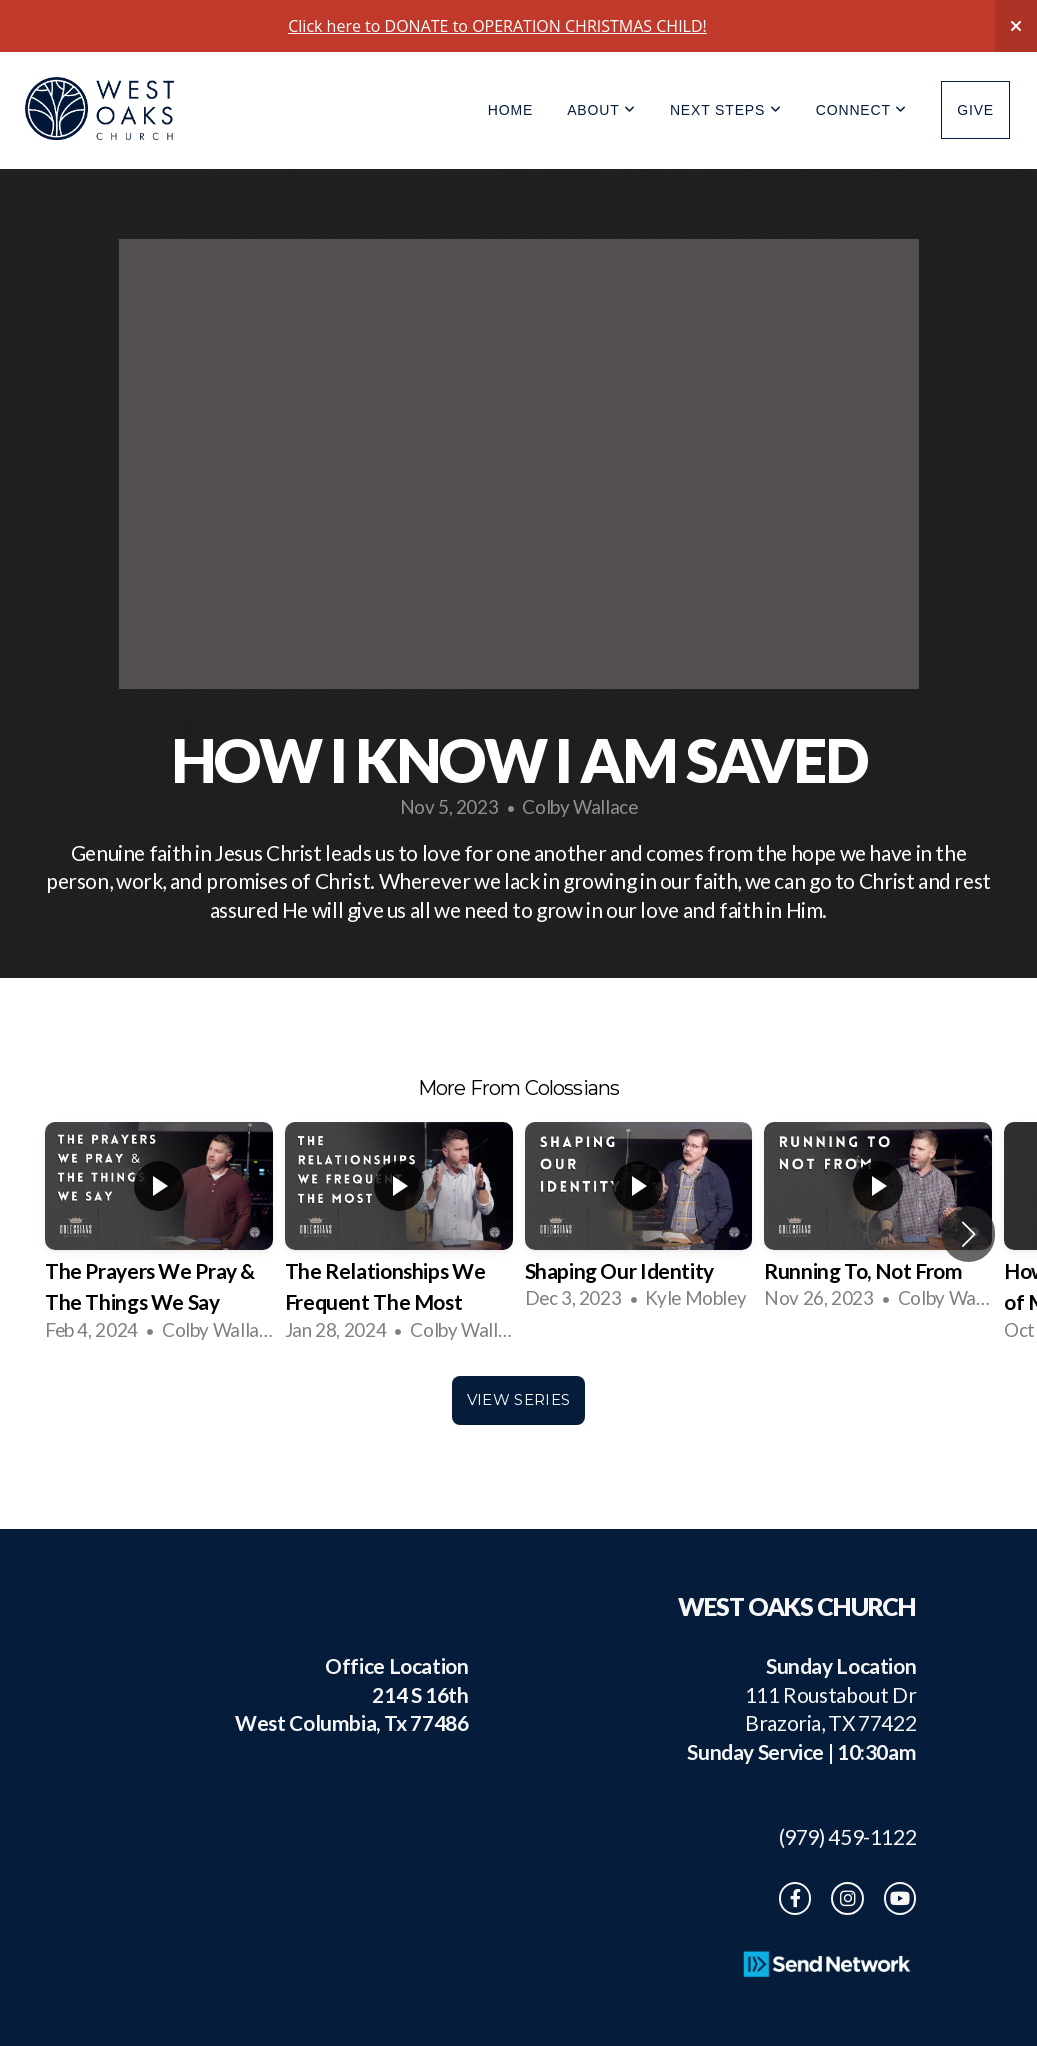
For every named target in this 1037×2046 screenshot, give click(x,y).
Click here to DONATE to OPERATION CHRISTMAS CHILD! (497, 26)
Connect (861, 110)
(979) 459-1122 (838, 1836)
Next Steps (726, 110)
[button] (968, 1234)
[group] (159, 1234)
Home (510, 110)
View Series (518, 1399)
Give (975, 110)
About (601, 110)
